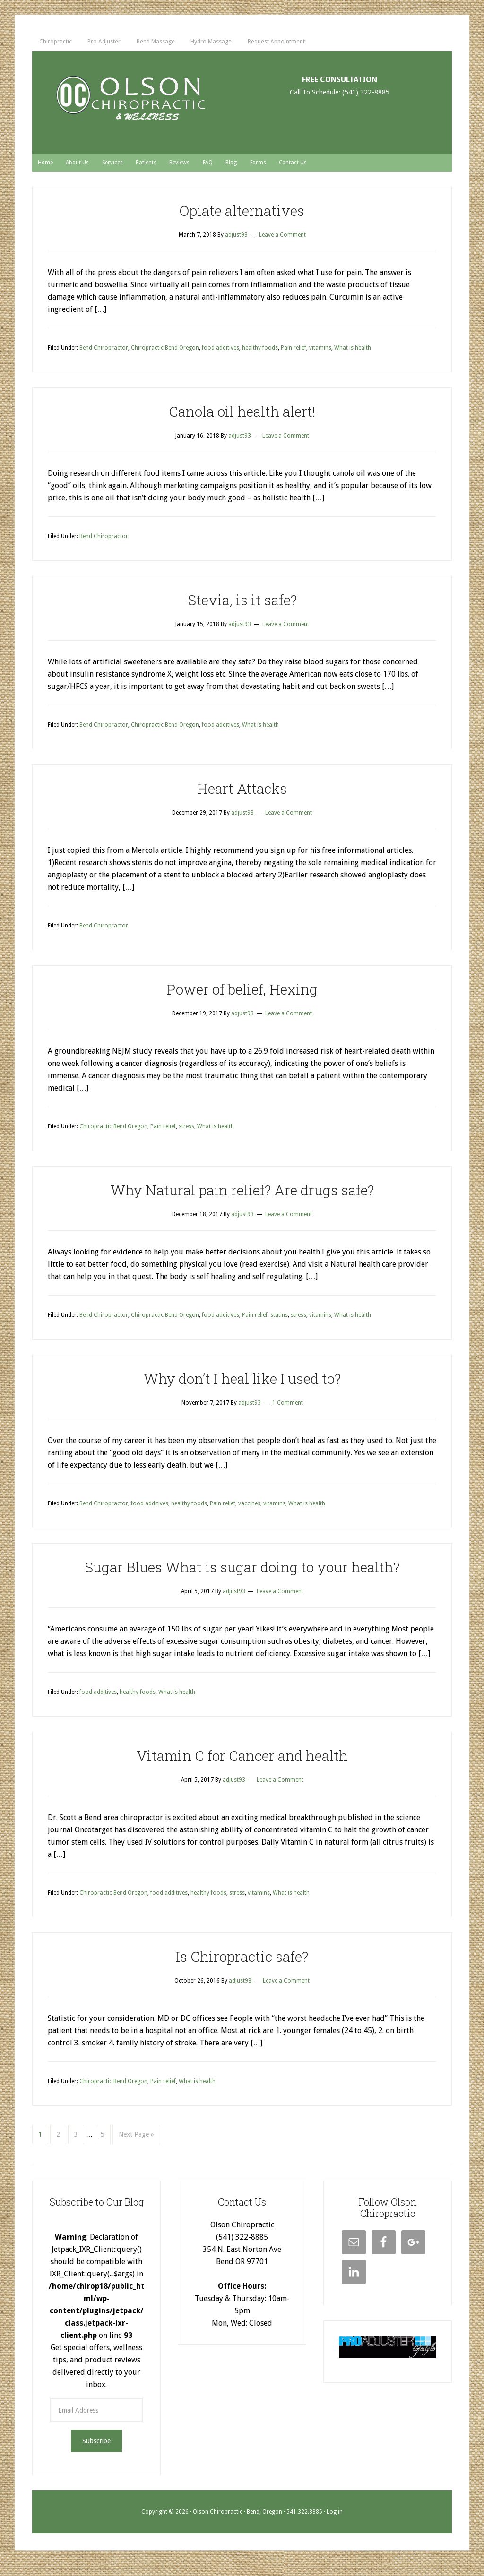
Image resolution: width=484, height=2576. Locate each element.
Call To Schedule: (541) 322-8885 (339, 98)
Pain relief (293, 357)
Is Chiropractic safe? (242, 1965)
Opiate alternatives (242, 219)
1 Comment (287, 1411)
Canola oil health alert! (242, 420)
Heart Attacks (242, 797)
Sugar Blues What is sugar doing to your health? (242, 1576)
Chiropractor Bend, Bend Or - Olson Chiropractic (130, 106)
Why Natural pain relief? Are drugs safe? (242, 1199)
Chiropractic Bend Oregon (165, 357)
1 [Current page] (40, 2143)
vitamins (320, 357)
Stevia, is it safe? (242, 609)
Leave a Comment (282, 243)
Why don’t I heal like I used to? (242, 1387)
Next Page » (136, 2143)
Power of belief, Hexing (242, 998)
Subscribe (96, 2450)
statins (279, 1324)
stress (186, 1136)
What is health (352, 357)
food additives (220, 357)
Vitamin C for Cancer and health (242, 1764)
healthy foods (260, 357)
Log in (335, 2522)
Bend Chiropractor (103, 357)
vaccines (249, 1513)
